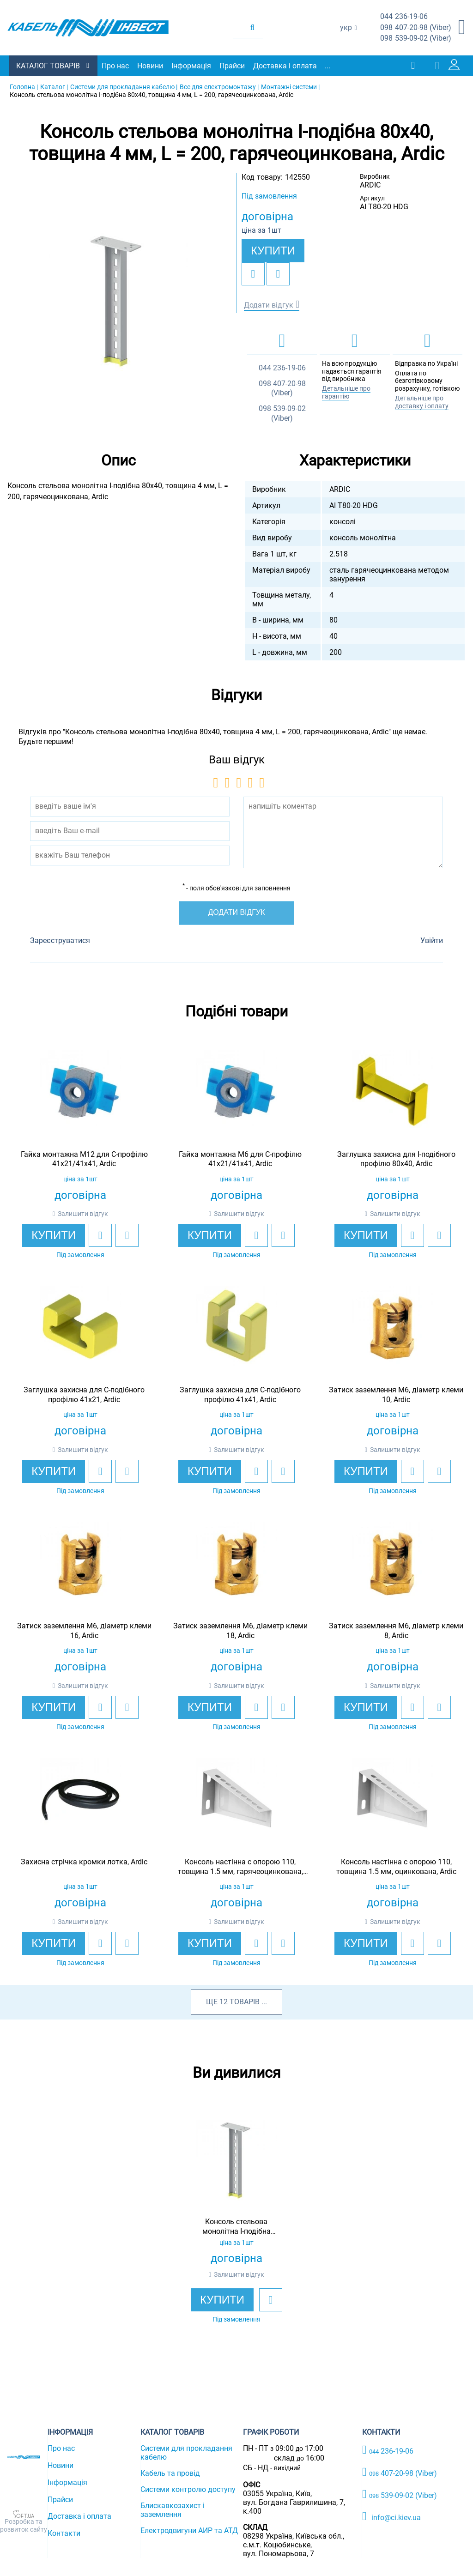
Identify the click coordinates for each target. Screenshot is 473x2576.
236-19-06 (404, 17)
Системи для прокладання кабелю (186, 2452)
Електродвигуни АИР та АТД (189, 2530)
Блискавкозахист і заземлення (172, 2510)
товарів (245, 2001)
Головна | (24, 87)
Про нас (115, 65)
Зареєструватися (60, 940)
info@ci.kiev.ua (391, 2516)
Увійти (431, 940)
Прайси (232, 65)
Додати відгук (268, 305)
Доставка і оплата (285, 65)
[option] (118, 301)
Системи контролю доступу (188, 2489)
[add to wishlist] (253, 273)
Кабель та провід (170, 2473)
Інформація (192, 65)
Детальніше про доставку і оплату (422, 402)
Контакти (64, 2533)
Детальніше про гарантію (346, 392)
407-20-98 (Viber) (415, 28)
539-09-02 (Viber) (415, 38)
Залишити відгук (83, 1213)
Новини (151, 65)
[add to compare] (278, 273)
